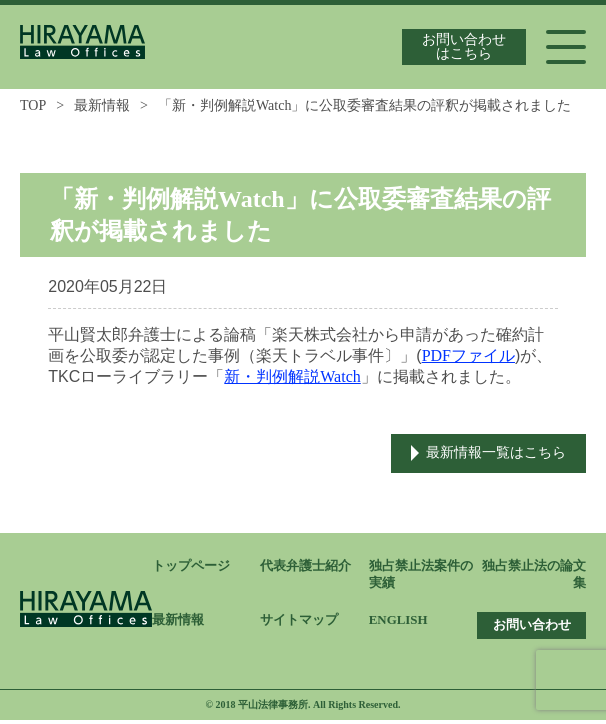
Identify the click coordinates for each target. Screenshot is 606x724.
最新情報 (102, 105)
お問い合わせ (532, 628)
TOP (33, 105)
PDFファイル (468, 355)
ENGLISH (398, 622)
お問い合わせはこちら (464, 46)
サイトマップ (299, 623)
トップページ (191, 567)
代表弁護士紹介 (305, 567)
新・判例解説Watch (292, 376)
